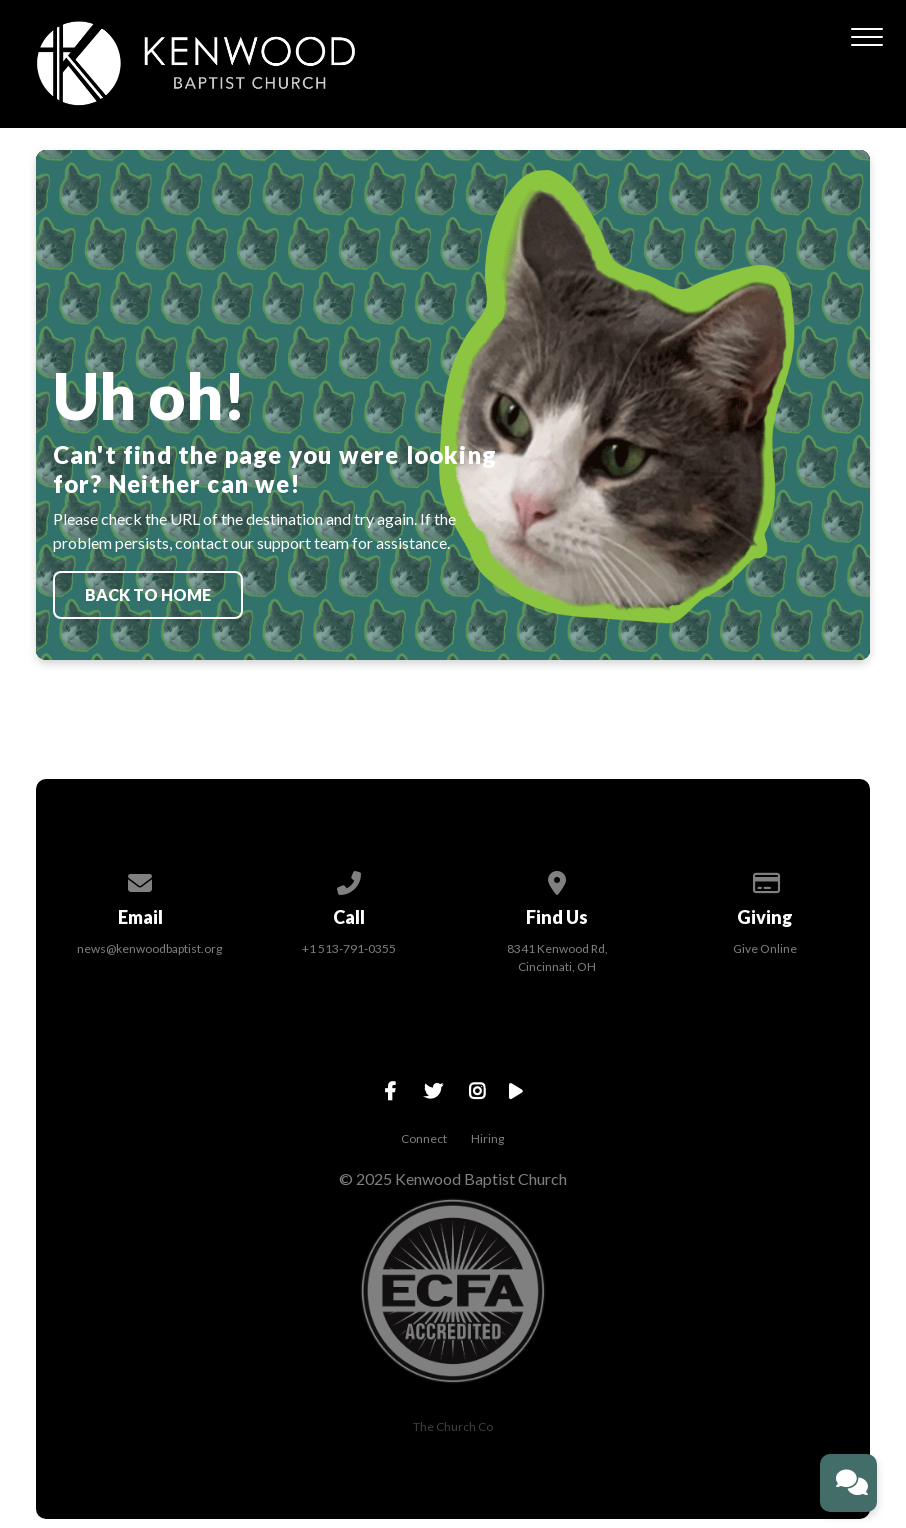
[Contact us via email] (141, 879)
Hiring (487, 1138)
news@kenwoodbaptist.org (149, 948)
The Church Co (453, 1426)
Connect (424, 1138)
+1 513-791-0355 (349, 948)
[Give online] (766, 879)
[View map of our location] (557, 879)
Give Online (765, 948)
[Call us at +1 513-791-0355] (349, 879)
